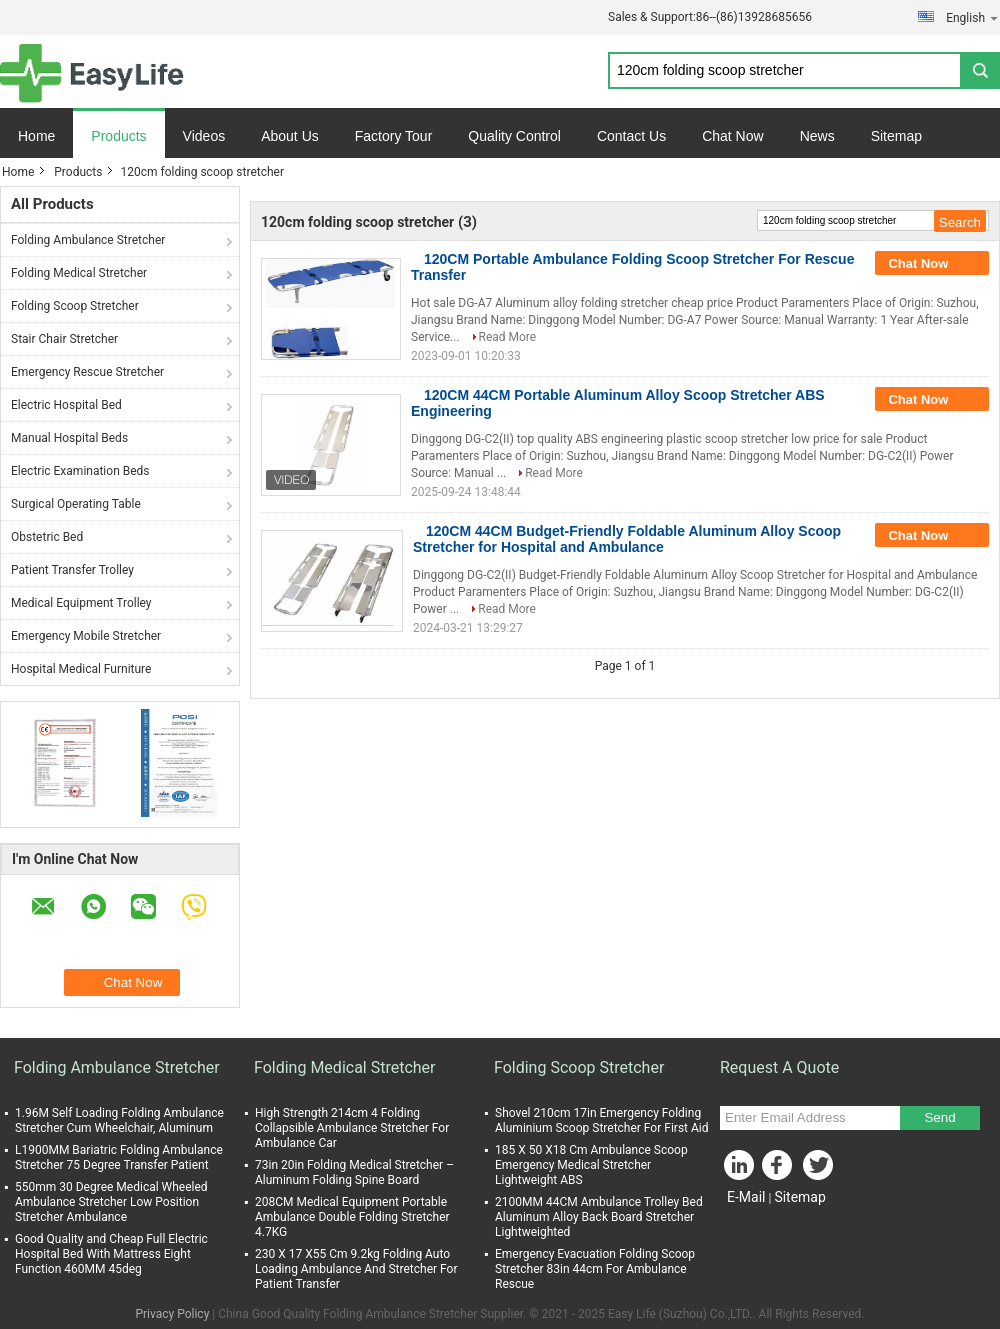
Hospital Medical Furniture (81, 669)
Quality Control (514, 136)
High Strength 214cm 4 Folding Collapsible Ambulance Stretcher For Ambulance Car (352, 1128)
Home (36, 136)
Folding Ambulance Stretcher (88, 240)
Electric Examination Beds (80, 471)
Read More (508, 337)
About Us (290, 136)
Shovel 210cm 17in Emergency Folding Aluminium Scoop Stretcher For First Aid (602, 1120)
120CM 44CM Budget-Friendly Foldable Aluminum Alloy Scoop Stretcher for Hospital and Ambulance (627, 539)
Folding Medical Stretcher (79, 273)
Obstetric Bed (47, 537)
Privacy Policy (172, 1314)
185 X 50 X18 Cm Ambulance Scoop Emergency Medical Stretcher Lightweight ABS (591, 1165)
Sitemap (896, 136)
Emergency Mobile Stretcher (86, 636)
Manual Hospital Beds (69, 438)
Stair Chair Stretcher (64, 339)
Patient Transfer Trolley (72, 570)
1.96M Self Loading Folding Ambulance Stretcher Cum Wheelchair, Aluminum (119, 1120)
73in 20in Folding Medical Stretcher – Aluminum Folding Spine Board (354, 1172)
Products (118, 136)
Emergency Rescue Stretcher (87, 372)
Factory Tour (394, 136)
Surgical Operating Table (76, 504)
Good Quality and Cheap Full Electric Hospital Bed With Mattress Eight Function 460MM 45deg (111, 1254)
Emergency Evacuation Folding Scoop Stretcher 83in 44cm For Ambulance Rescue (595, 1269)
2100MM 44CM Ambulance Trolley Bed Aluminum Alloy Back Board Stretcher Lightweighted (599, 1217)
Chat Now (732, 136)
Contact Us (631, 136)
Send (939, 1117)
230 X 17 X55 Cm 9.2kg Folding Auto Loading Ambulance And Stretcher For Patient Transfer (356, 1269)
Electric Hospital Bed (66, 405)
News (817, 136)
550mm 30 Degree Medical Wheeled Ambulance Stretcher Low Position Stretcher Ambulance (111, 1202)
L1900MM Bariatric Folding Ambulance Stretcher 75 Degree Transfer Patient (119, 1157)
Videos (204, 136)
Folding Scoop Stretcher (75, 306)
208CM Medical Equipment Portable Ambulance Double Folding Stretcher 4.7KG (352, 1217)
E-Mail (746, 1197)
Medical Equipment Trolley (81, 603)
